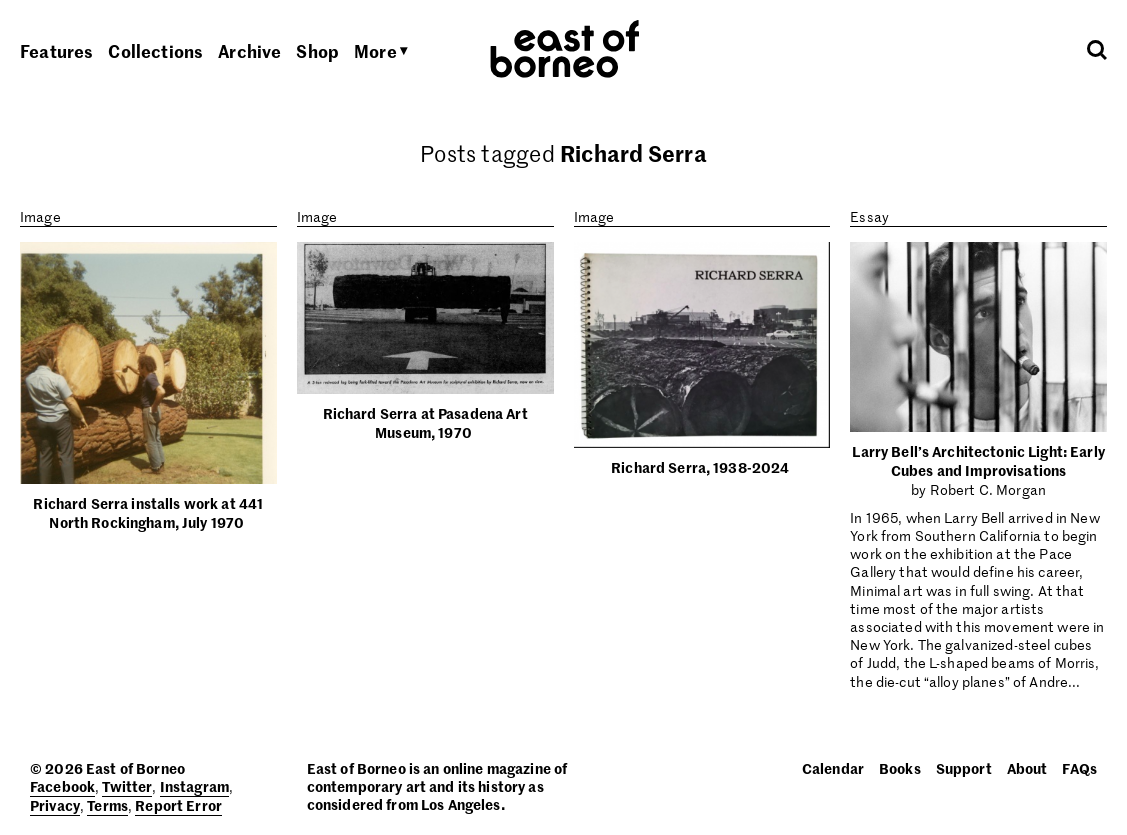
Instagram (194, 786)
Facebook (62, 786)
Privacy (55, 805)
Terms (107, 805)
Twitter (127, 786)
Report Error (178, 805)
